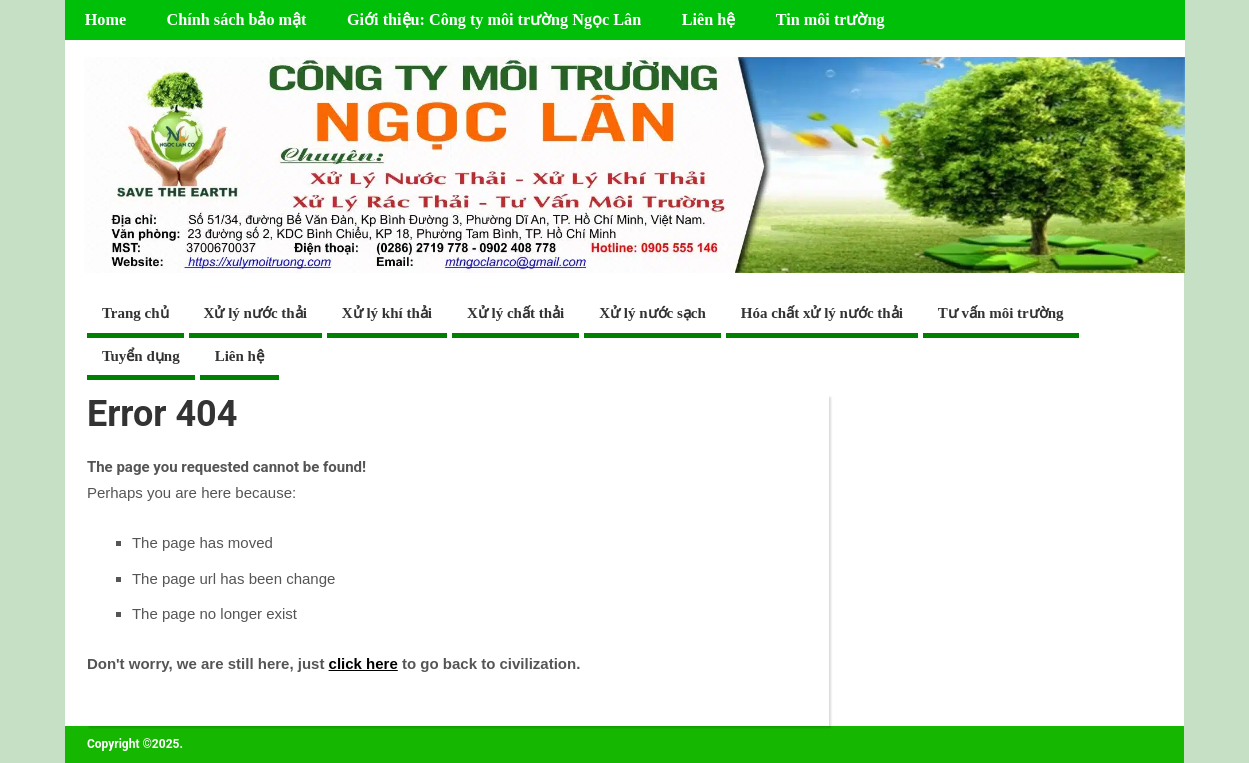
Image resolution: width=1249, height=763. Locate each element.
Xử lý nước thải (255, 313)
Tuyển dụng (141, 356)
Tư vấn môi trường (1001, 313)
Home (105, 20)
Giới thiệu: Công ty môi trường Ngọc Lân (494, 20)
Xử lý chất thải (515, 313)
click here (363, 663)
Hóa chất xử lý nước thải (822, 313)
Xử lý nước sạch (652, 313)
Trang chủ (135, 313)
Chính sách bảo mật (237, 20)
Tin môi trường (830, 20)
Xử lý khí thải (387, 313)
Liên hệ (709, 20)
